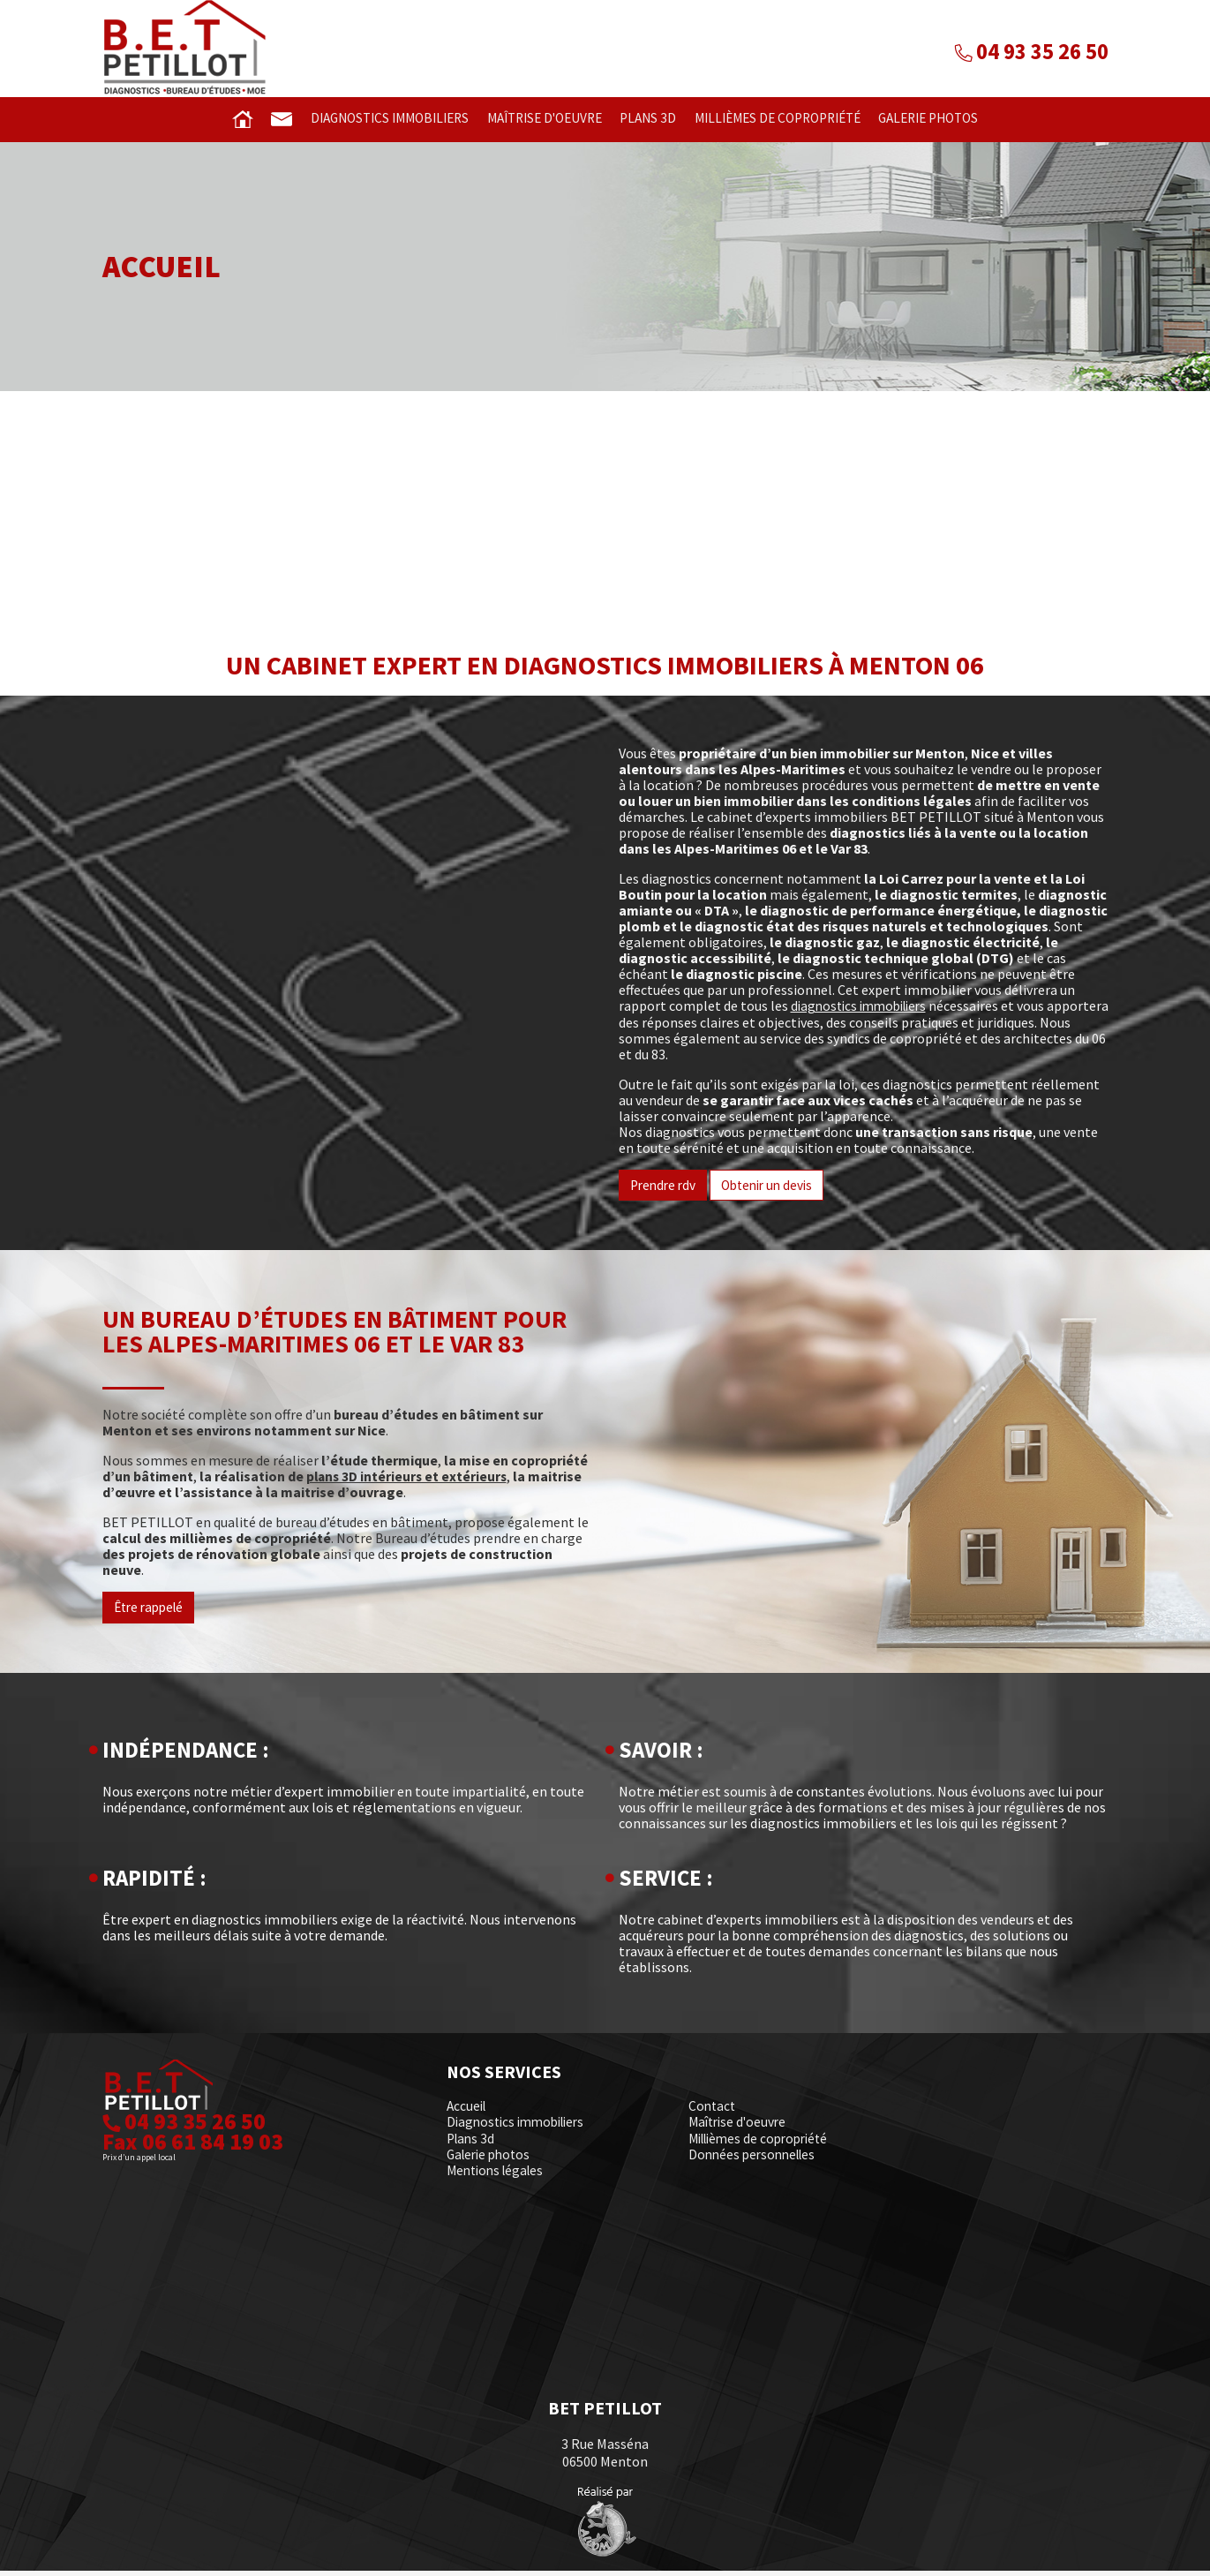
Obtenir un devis (774, 1191)
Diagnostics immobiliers (375, 119)
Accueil (468, 2112)
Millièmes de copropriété (778, 119)
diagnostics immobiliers (864, 1012)
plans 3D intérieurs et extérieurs (408, 1482)
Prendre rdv (665, 1191)
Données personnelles (755, 2160)
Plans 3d (643, 119)
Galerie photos (937, 119)
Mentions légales (499, 2176)
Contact (713, 2112)
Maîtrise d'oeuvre (537, 119)
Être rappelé (152, 1614)
